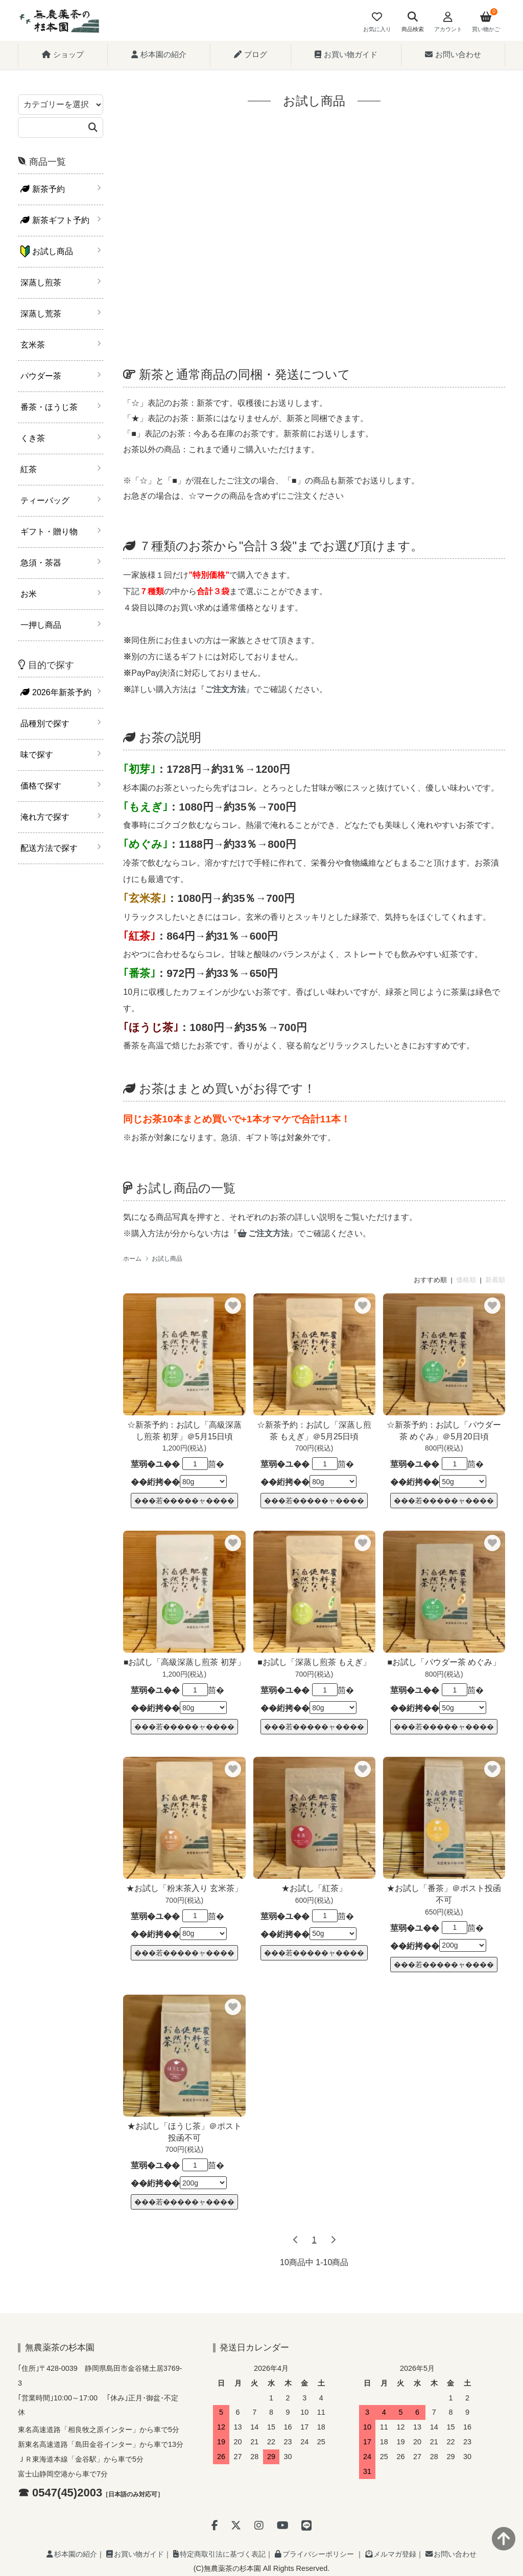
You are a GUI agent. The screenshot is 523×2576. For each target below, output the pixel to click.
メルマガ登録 (390, 2554)
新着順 (495, 1280)
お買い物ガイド (346, 54)
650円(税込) (444, 1912)
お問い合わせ (453, 54)
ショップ (63, 54)
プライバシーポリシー (314, 2554)
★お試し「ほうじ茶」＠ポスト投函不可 (184, 2132)
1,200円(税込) (184, 1448)
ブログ (250, 54)
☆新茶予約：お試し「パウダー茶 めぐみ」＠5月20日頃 (444, 1430)
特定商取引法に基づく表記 (219, 2554)
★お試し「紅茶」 (314, 1888)
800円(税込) (444, 1448)
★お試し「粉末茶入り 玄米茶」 (184, 1888)
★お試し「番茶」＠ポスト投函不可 (444, 1894)
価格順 (466, 1280)
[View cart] (486, 23)
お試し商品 (167, 1258)
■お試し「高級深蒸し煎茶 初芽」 (184, 1662)
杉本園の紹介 (158, 54)
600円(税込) (314, 1900)
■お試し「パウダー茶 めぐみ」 (444, 1662)
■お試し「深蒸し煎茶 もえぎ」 (314, 1662)
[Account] (448, 23)
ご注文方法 (263, 1233)
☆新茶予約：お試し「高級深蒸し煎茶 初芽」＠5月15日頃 (184, 1430)
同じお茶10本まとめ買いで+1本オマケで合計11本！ (236, 1119)
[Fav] (377, 23)
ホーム (132, 1258)
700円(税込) (314, 1448)
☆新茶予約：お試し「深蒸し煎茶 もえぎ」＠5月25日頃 (314, 1430)
